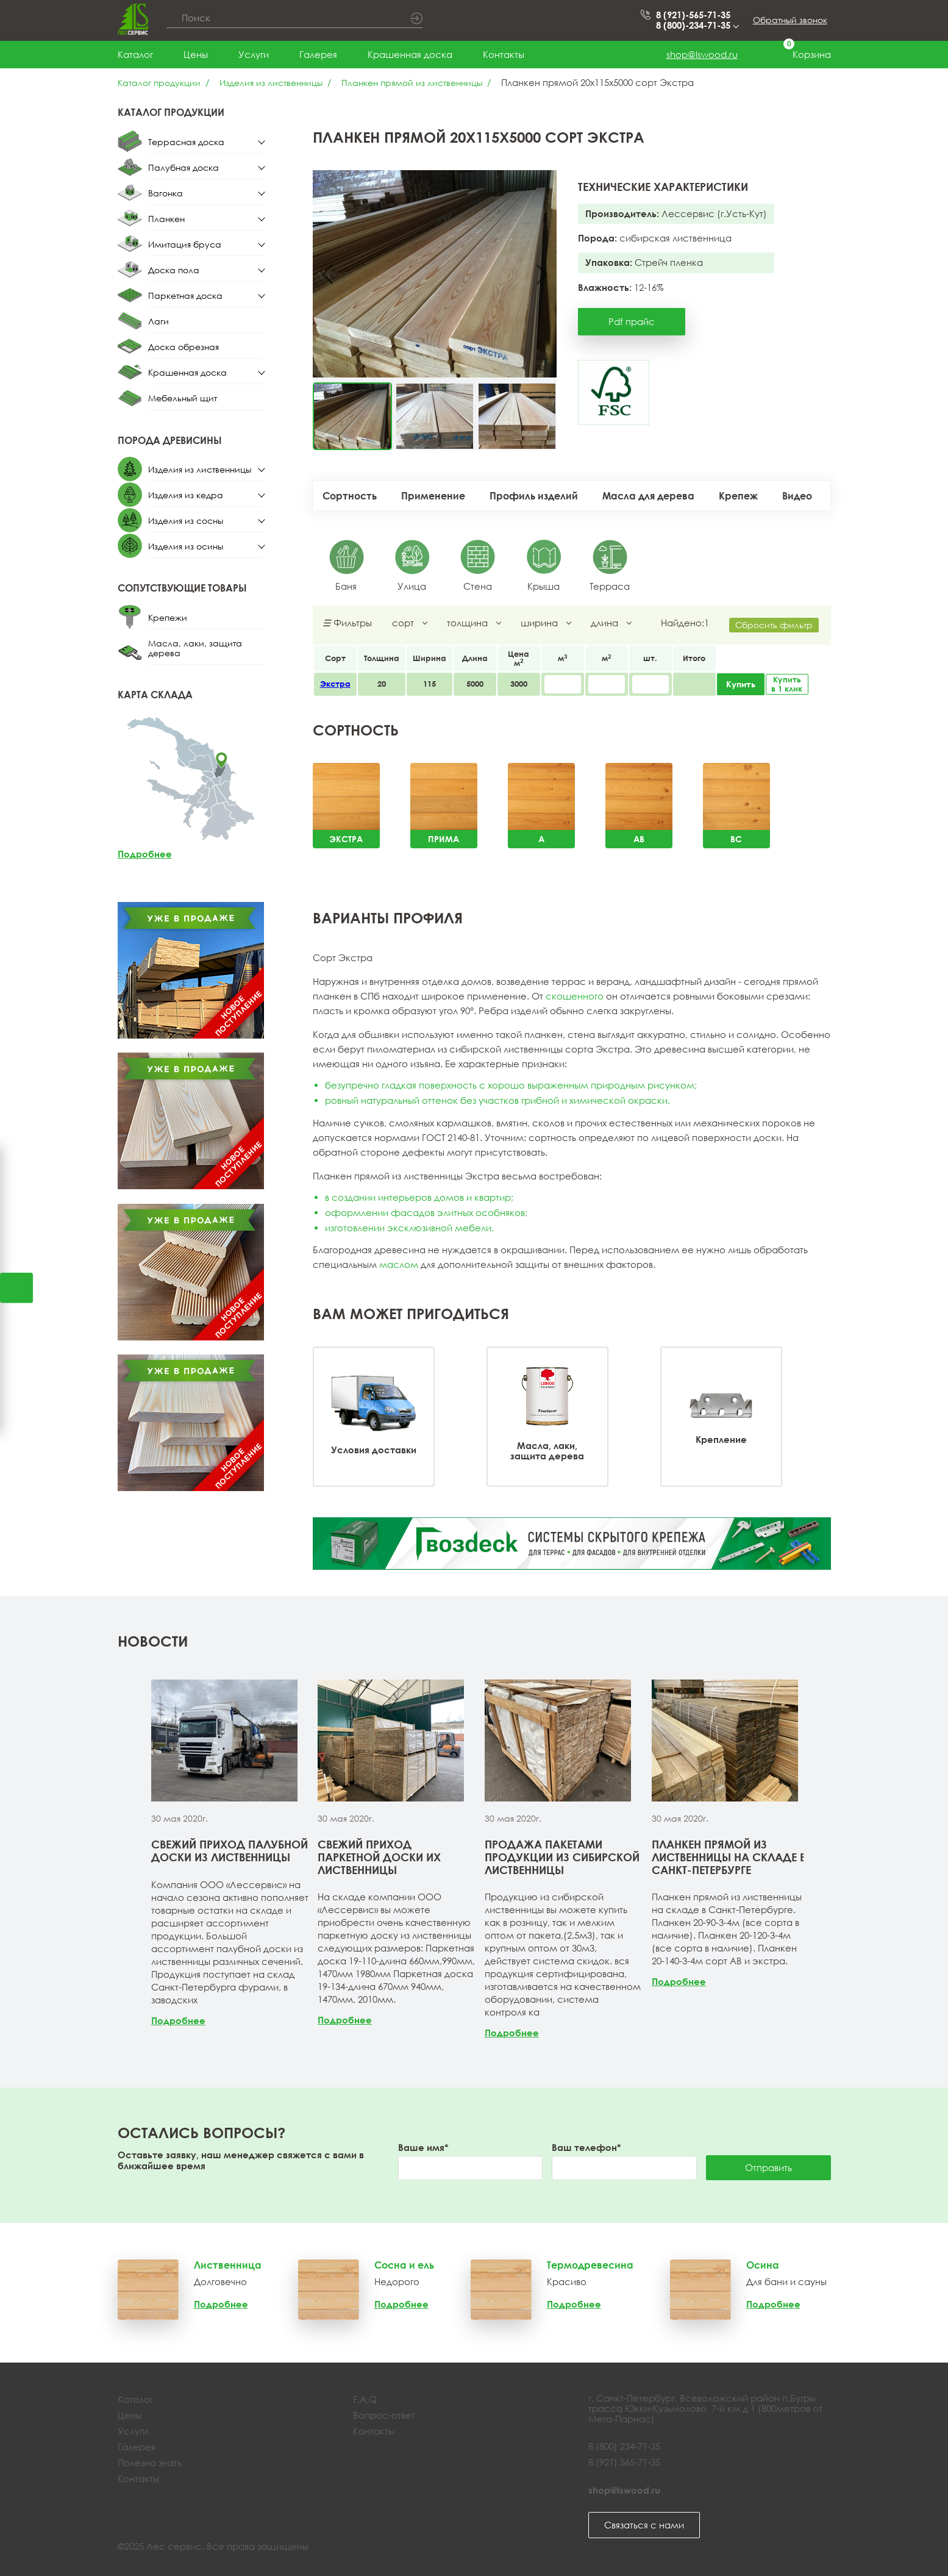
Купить (740, 684)
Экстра (335, 684)
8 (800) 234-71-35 (624, 2446)
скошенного (575, 995)
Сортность (350, 496)
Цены (196, 54)
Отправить (768, 2167)
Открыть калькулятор (16, 1288)
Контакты (503, 54)
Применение (433, 496)
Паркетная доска (185, 295)
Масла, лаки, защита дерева (195, 648)
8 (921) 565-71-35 (624, 2461)
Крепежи (167, 617)
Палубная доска (183, 167)
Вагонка (165, 193)
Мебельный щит (182, 398)
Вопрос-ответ (384, 2415)
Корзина (799, 54)
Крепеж (738, 496)
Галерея (318, 54)
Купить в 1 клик (786, 683)
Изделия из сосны (185, 520)
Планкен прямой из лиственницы (411, 82)
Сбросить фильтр (774, 625)
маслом (398, 1264)
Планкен (166, 218)
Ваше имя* (423, 2147)
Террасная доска (186, 142)
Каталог (135, 54)
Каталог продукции (159, 82)
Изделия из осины (185, 546)
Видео (797, 496)
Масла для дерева (648, 496)
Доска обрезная (183, 347)
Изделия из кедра (185, 495)
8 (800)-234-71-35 (696, 25)
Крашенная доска (410, 54)
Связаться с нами (644, 2524)
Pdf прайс (631, 321)
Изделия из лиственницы (271, 82)
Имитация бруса (184, 244)
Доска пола (173, 270)
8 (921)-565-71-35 (693, 15)
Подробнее (145, 853)
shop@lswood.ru (702, 54)
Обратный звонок (790, 20)
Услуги (253, 54)
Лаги (158, 321)
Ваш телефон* (586, 2147)
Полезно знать (150, 2462)
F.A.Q (365, 2399)
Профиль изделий (534, 496)
